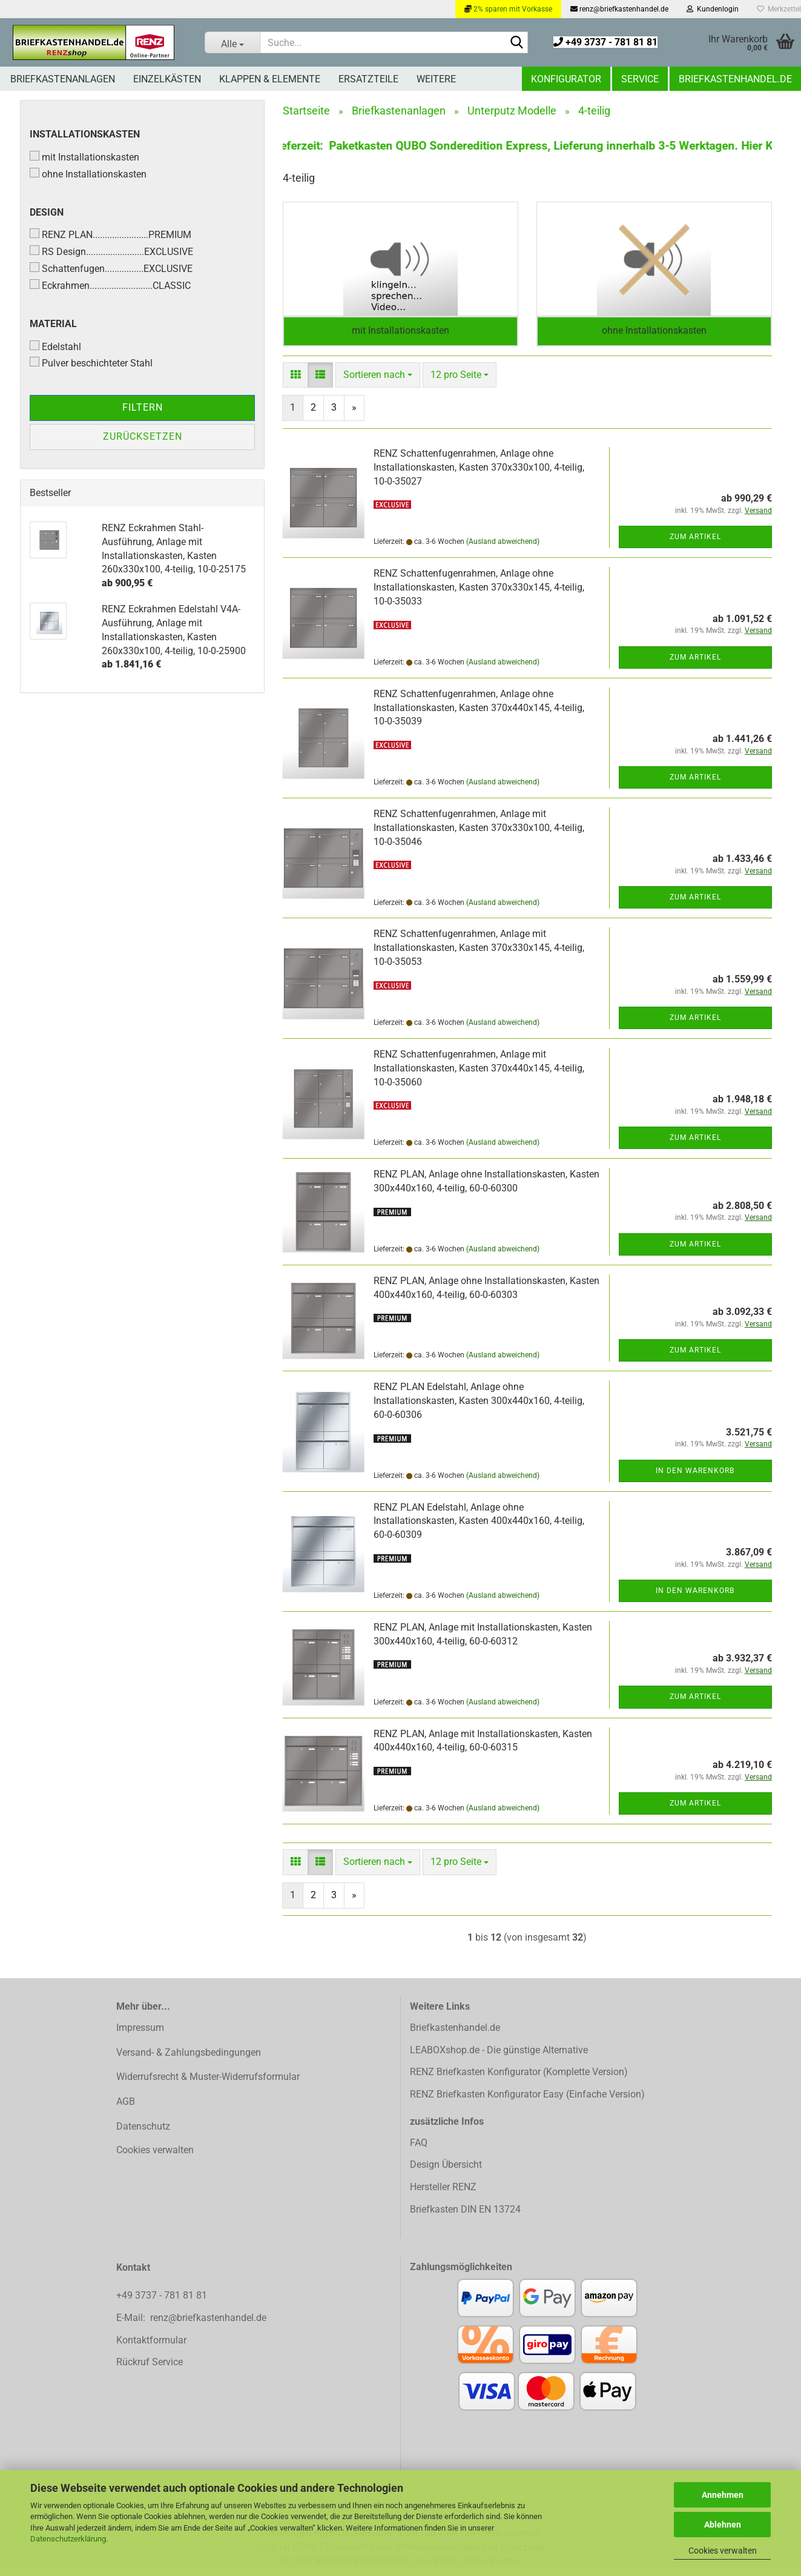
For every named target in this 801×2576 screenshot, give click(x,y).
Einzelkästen (167, 79)
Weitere (436, 79)
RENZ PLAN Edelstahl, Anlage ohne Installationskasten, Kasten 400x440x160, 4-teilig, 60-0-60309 (479, 1528)
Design (47, 212)
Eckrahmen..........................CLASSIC (110, 285)
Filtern (142, 407)
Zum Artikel (695, 544)
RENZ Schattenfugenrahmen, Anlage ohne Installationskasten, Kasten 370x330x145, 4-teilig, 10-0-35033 (479, 594)
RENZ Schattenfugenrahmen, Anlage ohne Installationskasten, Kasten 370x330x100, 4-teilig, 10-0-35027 (479, 474)
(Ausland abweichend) (502, 549)
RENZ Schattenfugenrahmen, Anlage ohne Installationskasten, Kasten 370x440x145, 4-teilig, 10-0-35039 (479, 715)
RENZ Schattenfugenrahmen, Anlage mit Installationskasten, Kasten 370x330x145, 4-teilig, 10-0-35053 (479, 955)
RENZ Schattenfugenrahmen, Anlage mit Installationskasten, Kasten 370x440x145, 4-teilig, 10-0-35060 (479, 1075)
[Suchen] (516, 43)
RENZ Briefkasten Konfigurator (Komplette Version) (519, 2079)
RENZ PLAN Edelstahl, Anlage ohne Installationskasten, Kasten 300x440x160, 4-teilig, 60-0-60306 (479, 1408)
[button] (295, 382)
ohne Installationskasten (88, 174)
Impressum (140, 2035)
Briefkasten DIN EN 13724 (465, 2216)
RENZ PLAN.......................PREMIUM (110, 234)
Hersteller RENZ (443, 2194)
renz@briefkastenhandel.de (619, 9)
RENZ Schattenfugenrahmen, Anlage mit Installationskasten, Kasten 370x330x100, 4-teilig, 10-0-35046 (479, 835)
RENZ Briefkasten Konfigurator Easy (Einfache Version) (527, 2101)
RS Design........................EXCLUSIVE (111, 251)
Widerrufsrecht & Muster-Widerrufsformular (208, 2084)
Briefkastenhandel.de (735, 79)
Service (640, 79)
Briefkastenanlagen (62, 79)
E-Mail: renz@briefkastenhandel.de (191, 2325)
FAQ (418, 2150)
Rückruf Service (149, 2369)
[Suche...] (232, 42)
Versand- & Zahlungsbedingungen (188, 2059)
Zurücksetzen (142, 436)
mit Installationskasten (84, 157)
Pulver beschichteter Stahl (91, 363)
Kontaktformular (151, 2347)
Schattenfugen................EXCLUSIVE (111, 268)
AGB (125, 2108)
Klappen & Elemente (269, 79)
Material (53, 323)
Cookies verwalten (722, 2550)
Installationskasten (85, 134)
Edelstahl (55, 346)
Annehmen (722, 2495)
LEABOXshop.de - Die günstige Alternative (499, 2057)
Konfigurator (566, 79)
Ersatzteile (368, 79)
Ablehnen (722, 2524)
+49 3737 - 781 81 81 (605, 42)
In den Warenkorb (695, 1477)
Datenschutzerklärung (68, 2538)
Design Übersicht (446, 2171)
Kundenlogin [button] (713, 9)
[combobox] (377, 382)
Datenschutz (143, 2133)
